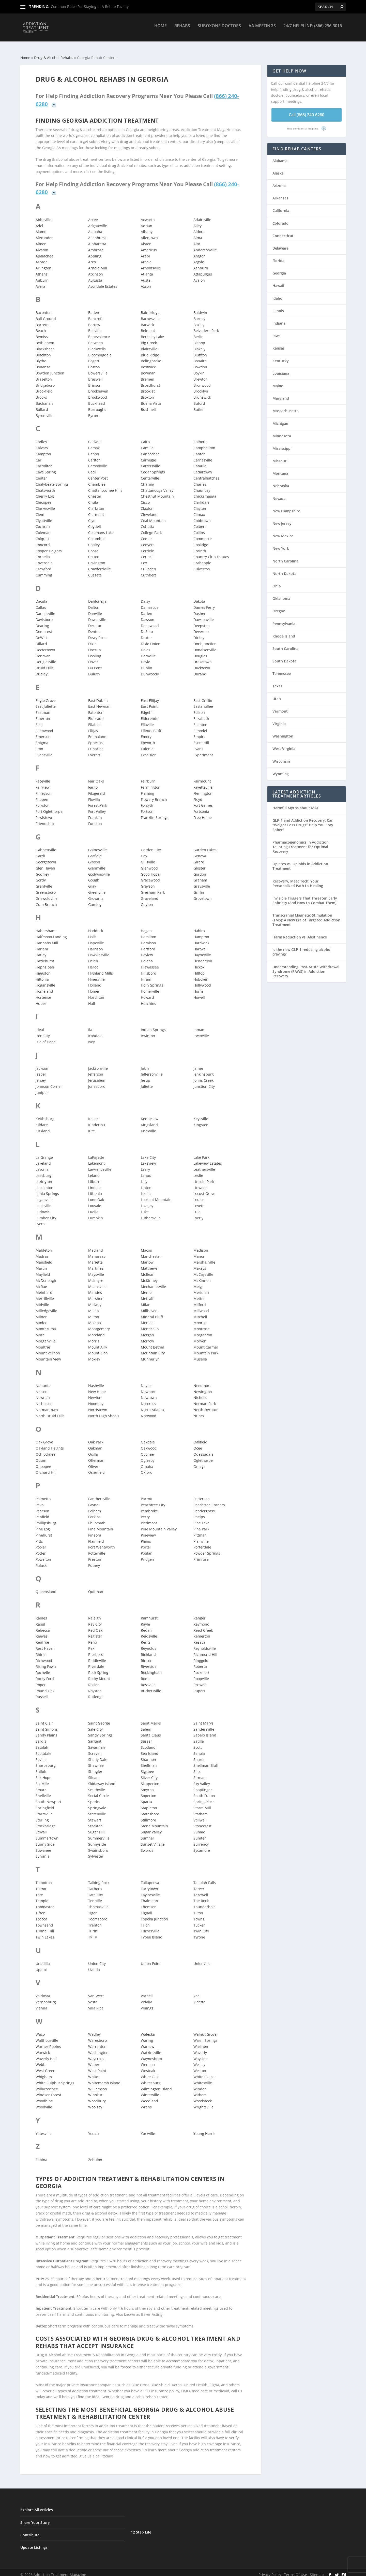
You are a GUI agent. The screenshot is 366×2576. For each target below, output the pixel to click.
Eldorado (95, 714)
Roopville (201, 1674)
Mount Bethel (152, 1342)
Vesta (92, 1997)
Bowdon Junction (50, 368)
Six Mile (42, 1779)
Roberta (200, 1661)
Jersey (41, 1075)
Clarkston (96, 503)
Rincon (146, 1656)
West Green (45, 2066)
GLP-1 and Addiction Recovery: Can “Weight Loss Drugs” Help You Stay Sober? (302, 820)
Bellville (94, 326)
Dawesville (97, 615)
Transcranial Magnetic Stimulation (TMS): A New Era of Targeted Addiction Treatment (306, 915)
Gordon (199, 869)
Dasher (199, 608)
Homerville (150, 986)
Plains (146, 1536)
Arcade (42, 257)
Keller (93, 1114)
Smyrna (147, 1785)
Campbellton (204, 443)
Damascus (149, 602)
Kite (91, 1126)
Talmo (41, 1884)
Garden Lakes (205, 845)
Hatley (41, 950)
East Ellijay (150, 695)
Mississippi (282, 443)
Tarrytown (149, 1884)
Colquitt (42, 534)
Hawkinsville (98, 950)
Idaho (277, 293)
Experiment (203, 750)
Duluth (94, 669)
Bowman (148, 368)
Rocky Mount (99, 1674)
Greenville (96, 887)
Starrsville (44, 1809)
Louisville (43, 1201)
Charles (199, 479)
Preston (94, 1554)
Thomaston (45, 1902)
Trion (145, 1920)
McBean (148, 1269)
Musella (200, 1354)
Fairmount (202, 776)
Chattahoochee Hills (105, 485)
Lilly (144, 1177)
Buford (199, 398)
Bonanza (43, 362)
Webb (40, 2060)
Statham (200, 1809)
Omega (199, 1461)
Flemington (202, 788)
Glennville (96, 863)
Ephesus (95, 738)
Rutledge (95, 1692)
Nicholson (44, 1399)
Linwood (200, 1183)
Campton (43, 449)
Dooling (94, 651)
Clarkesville (45, 503)
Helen (93, 956)
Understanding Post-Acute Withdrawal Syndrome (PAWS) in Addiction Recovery (305, 967)
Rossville (148, 1680)
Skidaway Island (101, 1779)
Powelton (43, 1554)
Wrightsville (203, 2102)
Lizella (146, 1188)
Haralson (148, 938)
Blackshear (45, 344)
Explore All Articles (36, 2505)
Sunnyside (97, 1839)
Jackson (42, 1063)
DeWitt (41, 633)
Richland (148, 1649)
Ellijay (93, 726)
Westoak (148, 2066)
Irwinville (201, 1031)
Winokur (95, 2090)
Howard (147, 992)
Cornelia (43, 552)
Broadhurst (150, 380)
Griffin (198, 887)
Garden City (151, 845)
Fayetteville (202, 782)
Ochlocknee (45, 1449)
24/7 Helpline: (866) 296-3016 (312, 29)
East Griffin (202, 695)
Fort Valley (97, 806)
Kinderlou (96, 1120)
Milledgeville (46, 1306)
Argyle (198, 257)
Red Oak (95, 1625)
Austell (146, 275)
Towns (198, 1914)
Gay (144, 851)
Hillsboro (148, 968)
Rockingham (151, 1668)
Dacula (41, 596)
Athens (42, 269)
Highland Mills (100, 968)
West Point (97, 2066)
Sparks (94, 1797)
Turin (92, 1926)
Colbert (199, 521)
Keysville (200, 1114)
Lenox (146, 1170)
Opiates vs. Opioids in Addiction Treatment (300, 861)
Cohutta (147, 521)
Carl (39, 455)
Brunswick (202, 392)
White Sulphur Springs (55, 2078)
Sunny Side (45, 1839)
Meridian (201, 1287)
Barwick (147, 320)
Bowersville (98, 368)
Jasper (41, 1069)
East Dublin (98, 695)
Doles (145, 645)
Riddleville (97, 1656)
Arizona (279, 181)
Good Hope (150, 869)
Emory (146, 732)
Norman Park (204, 1399)
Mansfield (44, 1257)
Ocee (197, 1443)
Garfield (95, 851)
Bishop (199, 338)
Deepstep (201, 621)
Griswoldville (46, 893)
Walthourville (47, 2035)
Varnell (147, 1991)
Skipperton (150, 1779)
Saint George (99, 1718)
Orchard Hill (46, 1467)
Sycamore (201, 1845)
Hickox (198, 962)
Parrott (146, 1494)
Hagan (146, 926)
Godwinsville (99, 869)
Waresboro (97, 2035)
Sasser (146, 1736)
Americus (149, 245)
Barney (199, 314)
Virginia (279, 719)
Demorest (44, 627)
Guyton (147, 900)
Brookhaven (98, 386)
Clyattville (44, 516)
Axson (146, 281)
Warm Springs (205, 2035)
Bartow (94, 320)
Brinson (94, 380)
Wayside (200, 2054)
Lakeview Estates (207, 1158)
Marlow (147, 1257)
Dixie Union (150, 639)
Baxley (198, 320)
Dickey (198, 633)
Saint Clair (44, 1718)
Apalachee (44, 251)
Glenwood (149, 863)
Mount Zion (98, 1348)
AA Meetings (262, 29)
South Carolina (285, 644)
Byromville (44, 411)
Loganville (44, 1195)
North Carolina (285, 556)
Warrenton (97, 2041)
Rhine (40, 1649)
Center (41, 473)
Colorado (280, 218)
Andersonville (205, 245)
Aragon (199, 251)
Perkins (94, 1512)
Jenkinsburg (203, 1069)
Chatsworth (45, 485)
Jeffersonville (152, 1069)
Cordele (147, 546)
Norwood (148, 1411)
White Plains (204, 2072)
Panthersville (99, 1494)
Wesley (199, 2060)
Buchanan (44, 398)
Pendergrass (204, 1506)
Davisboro (44, 615)
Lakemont (96, 1158)
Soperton (148, 1791)
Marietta (95, 1257)
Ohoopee (43, 1461)
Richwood (44, 1656)
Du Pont (95, 663)
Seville (41, 1755)
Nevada (278, 493)
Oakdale (148, 1437)
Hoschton (96, 992)
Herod (93, 962)
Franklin (95, 813)
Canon (93, 449)
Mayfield (43, 1269)
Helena (147, 956)
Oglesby (148, 1455)
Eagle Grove (46, 695)
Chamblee (96, 479)
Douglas (200, 651)
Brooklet (148, 386)
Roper (41, 1680)
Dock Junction (205, 639)
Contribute (29, 2530)
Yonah (93, 2128)
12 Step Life (141, 2527)
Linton (146, 1183)
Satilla (198, 1736)
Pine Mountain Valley (159, 1524)
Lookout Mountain (156, 1195)
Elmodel (200, 726)
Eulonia (147, 744)
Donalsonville (204, 645)
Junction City (204, 1081)
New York (280, 543)
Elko (39, 720)
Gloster (199, 863)
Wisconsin (281, 756)
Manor (199, 1251)
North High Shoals (103, 1411)
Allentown (149, 233)
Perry (145, 1512)
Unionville (201, 1959)
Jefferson (95, 1069)
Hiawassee (150, 962)
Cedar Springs (153, 467)
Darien (146, 608)
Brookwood (97, 392)
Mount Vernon (48, 1348)
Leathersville (204, 1164)
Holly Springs (152, 980)
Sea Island (149, 1748)
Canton (199, 449)
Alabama (279, 156)
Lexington (44, 1177)
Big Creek (149, 338)
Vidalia (146, 1997)
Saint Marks (151, 1718)
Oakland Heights (50, 1443)
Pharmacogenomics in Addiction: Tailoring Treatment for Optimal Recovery (301, 842)
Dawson (147, 615)
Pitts (39, 1536)
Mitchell (200, 1312)
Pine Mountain (100, 1524)
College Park (151, 528)
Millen (93, 1306)
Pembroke (149, 1506)
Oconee (147, 1449)
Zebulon (95, 2155)
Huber (41, 998)
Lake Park (201, 1152)
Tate (39, 1890)
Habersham (45, 926)
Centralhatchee (206, 473)
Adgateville (97, 221)
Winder (199, 2084)
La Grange (44, 1152)
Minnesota (281, 431)
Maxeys (199, 1263)
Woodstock (202, 2096)
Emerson (43, 732)
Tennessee (281, 669)
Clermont (96, 510)
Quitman (95, 1587)
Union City (97, 1959)
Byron (93, 411)
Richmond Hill (205, 1649)
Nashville (96, 1381)
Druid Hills (45, 663)
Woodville (44, 2102)
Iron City (43, 1031)
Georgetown (46, 857)
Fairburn (148, 776)
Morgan (147, 1330)
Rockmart (201, 1668)
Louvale (94, 1201)
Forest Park (97, 800)
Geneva (199, 851)
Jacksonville (98, 1063)
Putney (94, 1560)
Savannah (96, 1742)
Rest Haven (45, 1643)
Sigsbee (147, 1766)
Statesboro (150, 1809)
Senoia (199, 1748)
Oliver (93, 1461)
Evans (198, 744)
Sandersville (203, 1724)
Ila (90, 1025)
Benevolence (99, 332)
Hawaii (278, 281)
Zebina (41, 2155)
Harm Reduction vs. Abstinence (299, 932)
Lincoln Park (203, 1177)
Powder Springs (206, 1548)
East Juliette (46, 701)
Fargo (93, 782)
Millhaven (149, 1306)
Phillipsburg (46, 1518)
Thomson (149, 1902)
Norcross (148, 1399)
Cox (144, 558)
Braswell (95, 374)
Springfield (45, 1803)
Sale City (95, 1724)
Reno (92, 1637)
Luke (145, 1207)
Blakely (199, 344)
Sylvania (43, 1851)
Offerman (96, 1455)
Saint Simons (47, 1724)
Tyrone (199, 1932)
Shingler (95, 1766)
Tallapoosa (150, 1878)
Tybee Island (151, 1932)
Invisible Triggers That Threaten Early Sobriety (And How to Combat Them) (304, 896)
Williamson (97, 2084)
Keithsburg (45, 1114)
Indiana (278, 318)
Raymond (201, 1619)
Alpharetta (97, 239)
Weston (199, 2066)
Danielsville (45, 608)
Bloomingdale (100, 350)
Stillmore (148, 1815)
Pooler (41, 1542)
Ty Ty (92, 1932)
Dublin (146, 663)
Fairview (43, 782)
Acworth (148, 215)
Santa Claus (151, 1730)
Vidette (199, 1997)
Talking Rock (98, 1878)
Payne (93, 1500)
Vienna (41, 2003)
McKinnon (202, 1275)
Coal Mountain (153, 516)
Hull (91, 998)
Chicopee (43, 497)
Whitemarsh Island (104, 2078)
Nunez (199, 1411)
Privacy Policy (269, 2570)
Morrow (147, 1336)
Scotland (148, 1742)
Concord (43, 540)
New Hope (97, 1387)
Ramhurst (149, 1613)
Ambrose (95, 245)
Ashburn (200, 263)
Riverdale (96, 1661)
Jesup (145, 1075)
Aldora (199, 227)
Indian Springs (153, 1025)
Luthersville (151, 1213)
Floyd (197, 794)
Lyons (40, 1219)
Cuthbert (148, 570)
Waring (147, 2035)
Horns (198, 986)
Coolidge (200, 540)
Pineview (148, 1530)
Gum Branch (46, 900)
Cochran (43, 521)
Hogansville (45, 980)
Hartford (148, 944)
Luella (93, 1207)
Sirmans (200, 1773)
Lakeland (43, 1158)
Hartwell (200, 944)
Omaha (147, 1461)
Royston (95, 1686)
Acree (93, 215)
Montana (280, 468)
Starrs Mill (202, 1803)
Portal (146, 1542)
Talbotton (44, 1878)
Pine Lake (201, 1518)
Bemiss (42, 332)
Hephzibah (45, 962)
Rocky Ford (45, 1674)
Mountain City (153, 1348)
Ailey (197, 221)
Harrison (95, 944)
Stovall (41, 1827)
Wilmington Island (156, 2084)
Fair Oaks (96, 776)
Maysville (96, 1269)
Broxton (147, 392)
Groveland (149, 893)
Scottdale (43, 1748)
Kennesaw (149, 1114)
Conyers (148, 540)
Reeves (42, 1631)
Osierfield (96, 1467)
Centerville (150, 473)
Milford (199, 1300)
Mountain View (48, 1354)
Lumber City (46, 1213)
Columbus (96, 534)
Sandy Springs (100, 1730)
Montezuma (46, 1324)
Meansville (97, 1282)
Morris (93, 1336)
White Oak (149, 2072)
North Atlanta (152, 1405)
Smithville (96, 1785)
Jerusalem (96, 1075)
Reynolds (148, 1643)
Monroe (200, 1318)
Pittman (200, 1530)
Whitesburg (151, 2078)
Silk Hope (43, 1773)
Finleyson (44, 788)
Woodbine (44, 2096)
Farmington (150, 782)
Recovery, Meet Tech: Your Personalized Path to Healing (297, 879)
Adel (39, 221)
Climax (199, 510)
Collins (199, 528)
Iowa (276, 331)
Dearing (42, 621)
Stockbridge (46, 1821)
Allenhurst (97, 233)
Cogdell (94, 521)
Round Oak (45, 1686)
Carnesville (202, 455)
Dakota (199, 596)
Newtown (149, 1393)
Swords (147, 1845)
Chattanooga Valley (157, 485)
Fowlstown (44, 813)
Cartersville (150, 461)
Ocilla (93, 1449)
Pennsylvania (283, 619)
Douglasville (46, 657)
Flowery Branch (154, 794)
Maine (277, 381)
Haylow (147, 950)
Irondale (95, 1031)
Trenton (95, 1920)
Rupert (199, 1686)
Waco (40, 2029)
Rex (91, 1643)
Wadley (94, 2029)
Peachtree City (153, 1500)
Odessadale (203, 1449)
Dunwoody (150, 669)
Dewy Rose (97, 633)
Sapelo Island (204, 1730)
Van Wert (96, 1991)
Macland (95, 1245)
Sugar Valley (151, 1827)
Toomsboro (97, 1914)
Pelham (94, 1506)
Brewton (200, 374)
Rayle (145, 1619)
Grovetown (202, 893)
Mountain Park (205, 1348)
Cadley (41, 437)
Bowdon (200, 362)
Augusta (95, 275)
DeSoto (147, 627)
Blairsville (149, 344)
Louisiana (280, 368)
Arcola (146, 257)
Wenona (148, 2060)
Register (95, 1631)
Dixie (92, 639)
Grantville (44, 881)
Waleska (148, 2029)
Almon (41, 239)
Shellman (149, 1760)
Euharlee (95, 744)
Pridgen (147, 1554)
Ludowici (43, 1207)
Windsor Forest (48, 2090)
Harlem (42, 944)
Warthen (200, 2041)
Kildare (42, 1120)
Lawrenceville (99, 1164)
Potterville (96, 1548)
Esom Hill (201, 738)
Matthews (149, 1263)
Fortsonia (201, 806)
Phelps (199, 1512)
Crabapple (202, 558)
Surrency (201, 1839)
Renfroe (42, 1637)
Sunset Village (153, 1839)
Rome (145, 1674)
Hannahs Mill (47, 938)
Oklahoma (281, 593)
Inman (198, 1025)
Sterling (42, 1815)
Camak (94, 443)
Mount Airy (97, 1342)
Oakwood (149, 1443)
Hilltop (199, 968)
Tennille (95, 1896)
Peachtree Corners (209, 1500)
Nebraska (280, 481)
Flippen (42, 794)
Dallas (41, 602)
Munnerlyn (150, 1354)
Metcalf (147, 1294)
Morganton (202, 1330)
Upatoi (41, 1965)
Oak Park (95, 1437)
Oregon (278, 606)
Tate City (95, 1890)
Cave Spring (46, 467)
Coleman (43, 528)
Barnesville (150, 314)
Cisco (145, 497)
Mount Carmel (205, 1342)
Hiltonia (42, 974)
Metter (199, 1294)
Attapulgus (202, 269)
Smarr (41, 1785)
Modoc (41, 1318)
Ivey (91, 1037)
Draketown (202, 657)
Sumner (147, 1833)
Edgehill (148, 707)
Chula (93, 497)
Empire (199, 732)
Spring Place (204, 1797)
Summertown (47, 1833)
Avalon (199, 275)
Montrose (201, 1324)
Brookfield (44, 386)
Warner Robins (48, 2041)
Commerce (202, 534)
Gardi (40, 851)
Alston (146, 239)
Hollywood (202, 980)
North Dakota (284, 569)
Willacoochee (47, 2084)
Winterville (150, 2090)
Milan (145, 1300)
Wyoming (280, 769)
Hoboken (200, 974)
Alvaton (42, 245)
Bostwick (148, 362)
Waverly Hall (46, 2054)
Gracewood (150, 875)
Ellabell (94, 720)
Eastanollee (203, 701)
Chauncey (201, 485)
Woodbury (97, 2096)
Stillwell (200, 1815)
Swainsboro (98, 1845)
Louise (198, 1195)
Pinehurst (44, 1530)
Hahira (199, 926)
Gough (93, 875)
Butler (198, 404)
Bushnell (148, 404)
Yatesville (44, 2128)
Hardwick (201, 938)
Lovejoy (147, 1201)
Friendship (45, 819)
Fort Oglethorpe (49, 806)
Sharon (199, 1755)
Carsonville (97, 461)
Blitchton (43, 350)
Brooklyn (200, 386)
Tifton (40, 1908)
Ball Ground (46, 314)
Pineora (94, 1530)
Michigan (280, 418)
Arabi (145, 251)
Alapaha (95, 227)
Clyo (91, 516)
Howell (199, 992)
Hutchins (148, 998)
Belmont (148, 326)
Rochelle (43, 1668)
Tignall (146, 1908)
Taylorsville (150, 1890)
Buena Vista (151, 398)
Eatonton (95, 707)
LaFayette (96, 1152)
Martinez (95, 1263)
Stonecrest (202, 1821)
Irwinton (148, 1031)
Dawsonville (203, 615)
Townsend (44, 1920)
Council (147, 552)
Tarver (198, 1884)
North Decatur (205, 1405)
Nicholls (200, 1393)
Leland (94, 1170)
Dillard (41, 639)
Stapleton (149, 1803)
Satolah (42, 1742)
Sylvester (95, 1851)
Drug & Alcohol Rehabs (53, 53)
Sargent (94, 1736)
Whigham (44, 2072)
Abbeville (43, 215)
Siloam (94, 1773)
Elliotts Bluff (151, 726)
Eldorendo (149, 714)
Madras (42, 1251)
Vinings (147, 2003)
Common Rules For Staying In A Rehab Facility (90, 6)
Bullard (42, 404)
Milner (41, 1312)
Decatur (95, 621)
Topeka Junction (154, 1914)
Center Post (98, 473)
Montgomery (99, 1324)
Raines (41, 1613)
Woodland (149, 2096)
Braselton (44, 374)
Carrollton (44, 461)
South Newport (48, 1797)
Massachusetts (285, 406)
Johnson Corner (49, 1081)
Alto (196, 239)
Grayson (148, 881)
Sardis (41, 1736)
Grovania (95, 893)
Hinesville (96, 974)
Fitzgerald (96, 788)
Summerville (99, 1833)
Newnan (43, 1393)
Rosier (93, 1680)
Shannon (148, 1755)
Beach (41, 326)
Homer (94, 986)
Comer (146, 534)
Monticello (150, 1324)
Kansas (278, 343)
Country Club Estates (211, 552)
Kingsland (149, 1120)
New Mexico (283, 531)
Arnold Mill (97, 263)
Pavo (39, 1500)
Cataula (199, 461)
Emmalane (97, 732)
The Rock (201, 1896)
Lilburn (94, 1177)
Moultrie (43, 1342)
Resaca (199, 1637)
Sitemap (317, 2570)
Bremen (147, 374)
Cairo (145, 437)
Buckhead (96, 398)
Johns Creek (203, 1075)
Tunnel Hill (45, 1926)
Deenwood (150, 621)
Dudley (42, 669)
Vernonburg (46, 1997)
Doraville (148, 651)
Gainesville (97, 845)
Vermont (280, 706)
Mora (40, 1330)
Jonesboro (96, 1081)
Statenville (97, 1809)
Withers (200, 2090)
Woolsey (95, 2102)
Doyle (145, 657)
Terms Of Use (295, 2570)
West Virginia (283, 744)
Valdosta (43, 1991)
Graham (200, 875)
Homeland (44, 986)
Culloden (148, 564)
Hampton (201, 932)
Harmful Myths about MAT (295, 803)
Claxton (147, 503)
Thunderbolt (204, 1902)
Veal (197, 1991)
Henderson (202, 956)
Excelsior (148, 750)
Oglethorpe (203, 1455)
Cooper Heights (49, 546)
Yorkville (148, 2128)
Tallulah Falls (204, 1878)
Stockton (95, 1821)
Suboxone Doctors (219, 29)
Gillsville (148, 857)
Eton (39, 744)
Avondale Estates (102, 281)
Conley (94, 540)
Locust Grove (204, 1188)
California (280, 206)
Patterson (201, 1494)
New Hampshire (286, 506)
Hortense (43, 992)
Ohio (276, 581)
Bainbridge (150, 308)
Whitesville (202, 2078)
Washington (98, 2048)
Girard (198, 857)
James (198, 1063)
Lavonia (42, 1164)
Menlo (146, 1287)
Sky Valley (201, 1779)
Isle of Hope (46, 1037)
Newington (202, 1387)
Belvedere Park (206, 326)
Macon (146, 1245)
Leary (145, 1164)
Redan (146, 1625)
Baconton (44, 308)
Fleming (147, 788)
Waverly (200, 2048)
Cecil (92, 467)
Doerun (94, 645)
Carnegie (148, 455)
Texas (277, 681)
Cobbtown (202, 516)
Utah (276, 694)
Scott (197, 1742)
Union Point (151, 1959)
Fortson (147, 806)
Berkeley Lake (152, 332)
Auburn (42, 275)
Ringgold (200, 1656)
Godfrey (42, 869)
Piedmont (149, 1518)
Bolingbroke (151, 356)
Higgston (43, 968)
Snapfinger (202, 1785)
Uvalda (94, 1965)
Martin (41, 1263)
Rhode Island (283, 631)
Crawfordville (99, 564)
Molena (94, 1318)
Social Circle (98, 1791)
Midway (94, 1300)
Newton (94, 1393)
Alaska (278, 168)
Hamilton (148, 932)
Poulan (146, 1548)
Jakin (145, 1063)
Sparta (146, 1797)
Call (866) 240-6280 (306, 110)
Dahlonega (97, 596)
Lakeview (148, 1158)
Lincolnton (44, 1183)
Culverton (201, 564)
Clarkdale (201, 497)
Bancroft (95, 314)
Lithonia (95, 1188)
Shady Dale (97, 1755)
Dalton (93, 602)
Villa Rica (95, 2003)
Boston (94, 362)
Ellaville (147, 720)
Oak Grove (44, 1437)
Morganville (46, 1336)
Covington (96, 558)
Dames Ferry (204, 602)
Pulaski (42, 1560)
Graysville (201, 881)
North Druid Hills (50, 1411)
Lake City (148, 1152)
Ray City (95, 1619)
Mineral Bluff (152, 1312)
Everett (94, 750)
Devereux (201, 627)
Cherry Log (45, 491)
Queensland (46, 1587)
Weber (93, 2060)
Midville (42, 1300)
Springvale (97, 1803)
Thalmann (149, 1896)
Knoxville (148, 1126)
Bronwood (202, 380)
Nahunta (43, 1381)
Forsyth (147, 800)
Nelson (42, 1387)
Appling (94, 251)
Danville (95, 608)
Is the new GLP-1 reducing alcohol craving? (301, 947)
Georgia (279, 268)
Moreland (96, 1330)
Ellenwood (44, 726)
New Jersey (282, 518)
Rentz (145, 1637)
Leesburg (43, 1170)
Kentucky (280, 356)
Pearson (42, 1506)
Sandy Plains (46, 1730)
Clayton (199, 503)
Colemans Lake (101, 528)
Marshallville (204, 1257)
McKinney (149, 1275)
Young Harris (204, 2128)
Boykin (199, 368)
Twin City (201, 1926)
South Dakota (284, 656)
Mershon (95, 1294)
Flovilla (94, 794)
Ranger (199, 1613)
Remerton (201, 1631)
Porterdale (202, 1542)
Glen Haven (45, 863)
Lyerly (198, 1213)
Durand (199, 669)
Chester (94, 491)
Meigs (198, 1282)
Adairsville (202, 215)
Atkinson (95, 269)
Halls (92, 932)
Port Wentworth (101, 1542)
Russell (42, 1692)
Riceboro (95, 1649)
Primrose (201, 1554)
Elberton (43, 714)
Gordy (41, 875)
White (93, 2072)
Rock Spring (98, 1668)
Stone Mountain (154, 1821)
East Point (149, 701)
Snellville (43, 1791)
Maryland (280, 393)
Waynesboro (151, 2054)
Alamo (41, 227)
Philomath (96, 1518)
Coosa (93, 546)
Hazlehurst (45, 956)
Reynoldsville (204, 1643)
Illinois (278, 306)
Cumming (44, 570)
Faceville (43, 776)
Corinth (199, 546)
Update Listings (34, 2542)
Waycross (96, 2054)
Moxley (94, 1354)
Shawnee (96, 1760)
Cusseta (95, 570)
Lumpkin (95, 1213)
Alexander (44, 233)
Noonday (95, 1399)
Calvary (42, 443)
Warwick (43, 2048)
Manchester (151, 1251)
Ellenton (200, 720)
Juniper (42, 1088)
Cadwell (95, 437)
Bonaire (200, 356)
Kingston (200, 1120)
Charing (147, 479)
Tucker (199, 1920)
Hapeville (96, 938)
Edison (199, 707)
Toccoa (41, 1914)
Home (160, 29)
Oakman (95, 1443)
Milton (93, 1312)
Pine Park (201, 1524)
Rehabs (182, 29)
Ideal (40, 1025)
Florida (278, 256)
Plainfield (96, 1536)
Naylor (146, 1381)
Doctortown (45, 645)
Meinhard (44, 1287)
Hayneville (202, 950)
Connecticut (283, 231)
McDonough (46, 1275)
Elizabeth (201, 714)
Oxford (146, 1467)
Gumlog (94, 900)
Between (95, 338)
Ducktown (201, 663)
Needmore (202, 1381)
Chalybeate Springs (52, 479)
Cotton (93, 552)
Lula (197, 1207)
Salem (146, 1724)
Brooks (41, 392)
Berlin (198, 332)
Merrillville (45, 1294)
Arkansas (280, 193)
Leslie (198, 1170)
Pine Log (43, 1524)
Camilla (147, 443)
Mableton (44, 1245)
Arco (92, 257)
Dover (93, 657)
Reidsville (149, 1631)
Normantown (47, 1405)
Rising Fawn (46, 1661)
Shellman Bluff (205, 1760)
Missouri (279, 456)
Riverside (149, 1661)
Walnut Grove (205, 2029)
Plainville (201, 1536)
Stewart (94, 1815)
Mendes (95, 1287)
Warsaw (147, 2041)
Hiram (146, 974)
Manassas (96, 1251)
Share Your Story (35, 2517)
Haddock (95, 926)
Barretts (42, 320)
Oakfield (200, 1437)
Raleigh (94, 1613)
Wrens (146, 2102)
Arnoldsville (151, 263)
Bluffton (200, 350)
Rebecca (43, 1625)
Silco (197, 1766)
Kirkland (43, 1126)
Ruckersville (151, 1686)
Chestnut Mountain (157, 491)
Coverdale (44, 558)
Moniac (147, 1318)
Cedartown (202, 467)
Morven (199, 1336)
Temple (42, 1896)
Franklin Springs (155, 813)
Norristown (97, 1405)
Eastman (43, 707)
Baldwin (200, 308)
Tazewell (200, 1890)
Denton (94, 627)
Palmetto (43, 1494)
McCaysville (203, 1269)
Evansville (44, 750)
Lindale (94, 1183)
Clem (40, 510)
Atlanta (147, 269)
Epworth (148, 738)
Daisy (145, 596)
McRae (41, 1282)
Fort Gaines (203, 800)
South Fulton (204, 1791)
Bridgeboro (45, 380)
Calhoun (200, 437)
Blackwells (97, 344)
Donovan (43, 651)
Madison (200, 1245)
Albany (146, 227)
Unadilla (43, 1959)
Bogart (93, 356)
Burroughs (97, 404)
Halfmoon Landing (51, 932)
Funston (95, 819)
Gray (92, 881)
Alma (197, 233)
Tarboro (95, 1884)
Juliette (147, 1081)
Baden (93, 308)
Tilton (198, 1908)
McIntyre (95, 1275)
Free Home (202, 813)
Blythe (41, 356)
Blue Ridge (150, 350)
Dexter (146, 633)
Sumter (199, 1833)
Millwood (201, 1306)
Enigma (42, 738)
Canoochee (150, 449)
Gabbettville (46, 845)
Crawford (43, 564)
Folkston (43, 800)
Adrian (146, 221)
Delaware (280, 243)
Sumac (199, 1827)
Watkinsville (151, 2048)
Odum (41, 1455)
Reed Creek (203, 1625)
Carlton (94, 455)
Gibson (94, 857)
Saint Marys (203, 1718)
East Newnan (99, 701)
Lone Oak (96, 1195)
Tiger (92, 1908)
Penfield (42, 1512)
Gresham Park (153, 887)
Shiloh (41, 1766)
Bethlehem (45, 338)
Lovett (198, 1201)
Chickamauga (204, 491)
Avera (40, 281)
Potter (41, 1548)
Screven (95, 1748)
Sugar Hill (96, 1827)
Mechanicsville (153, 1282)
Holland (94, 980)
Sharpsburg (46, 1760)
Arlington (43, 263)
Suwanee (43, 1845)
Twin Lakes (45, 1932)
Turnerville (150, 1926)
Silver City (149, 1773)
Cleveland (149, 510)
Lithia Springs (47, 1188)
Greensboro (46, 887)
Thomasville (98, 1902)
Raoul (40, 1619)
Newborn (149, 1387)
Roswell (199, 1680)
